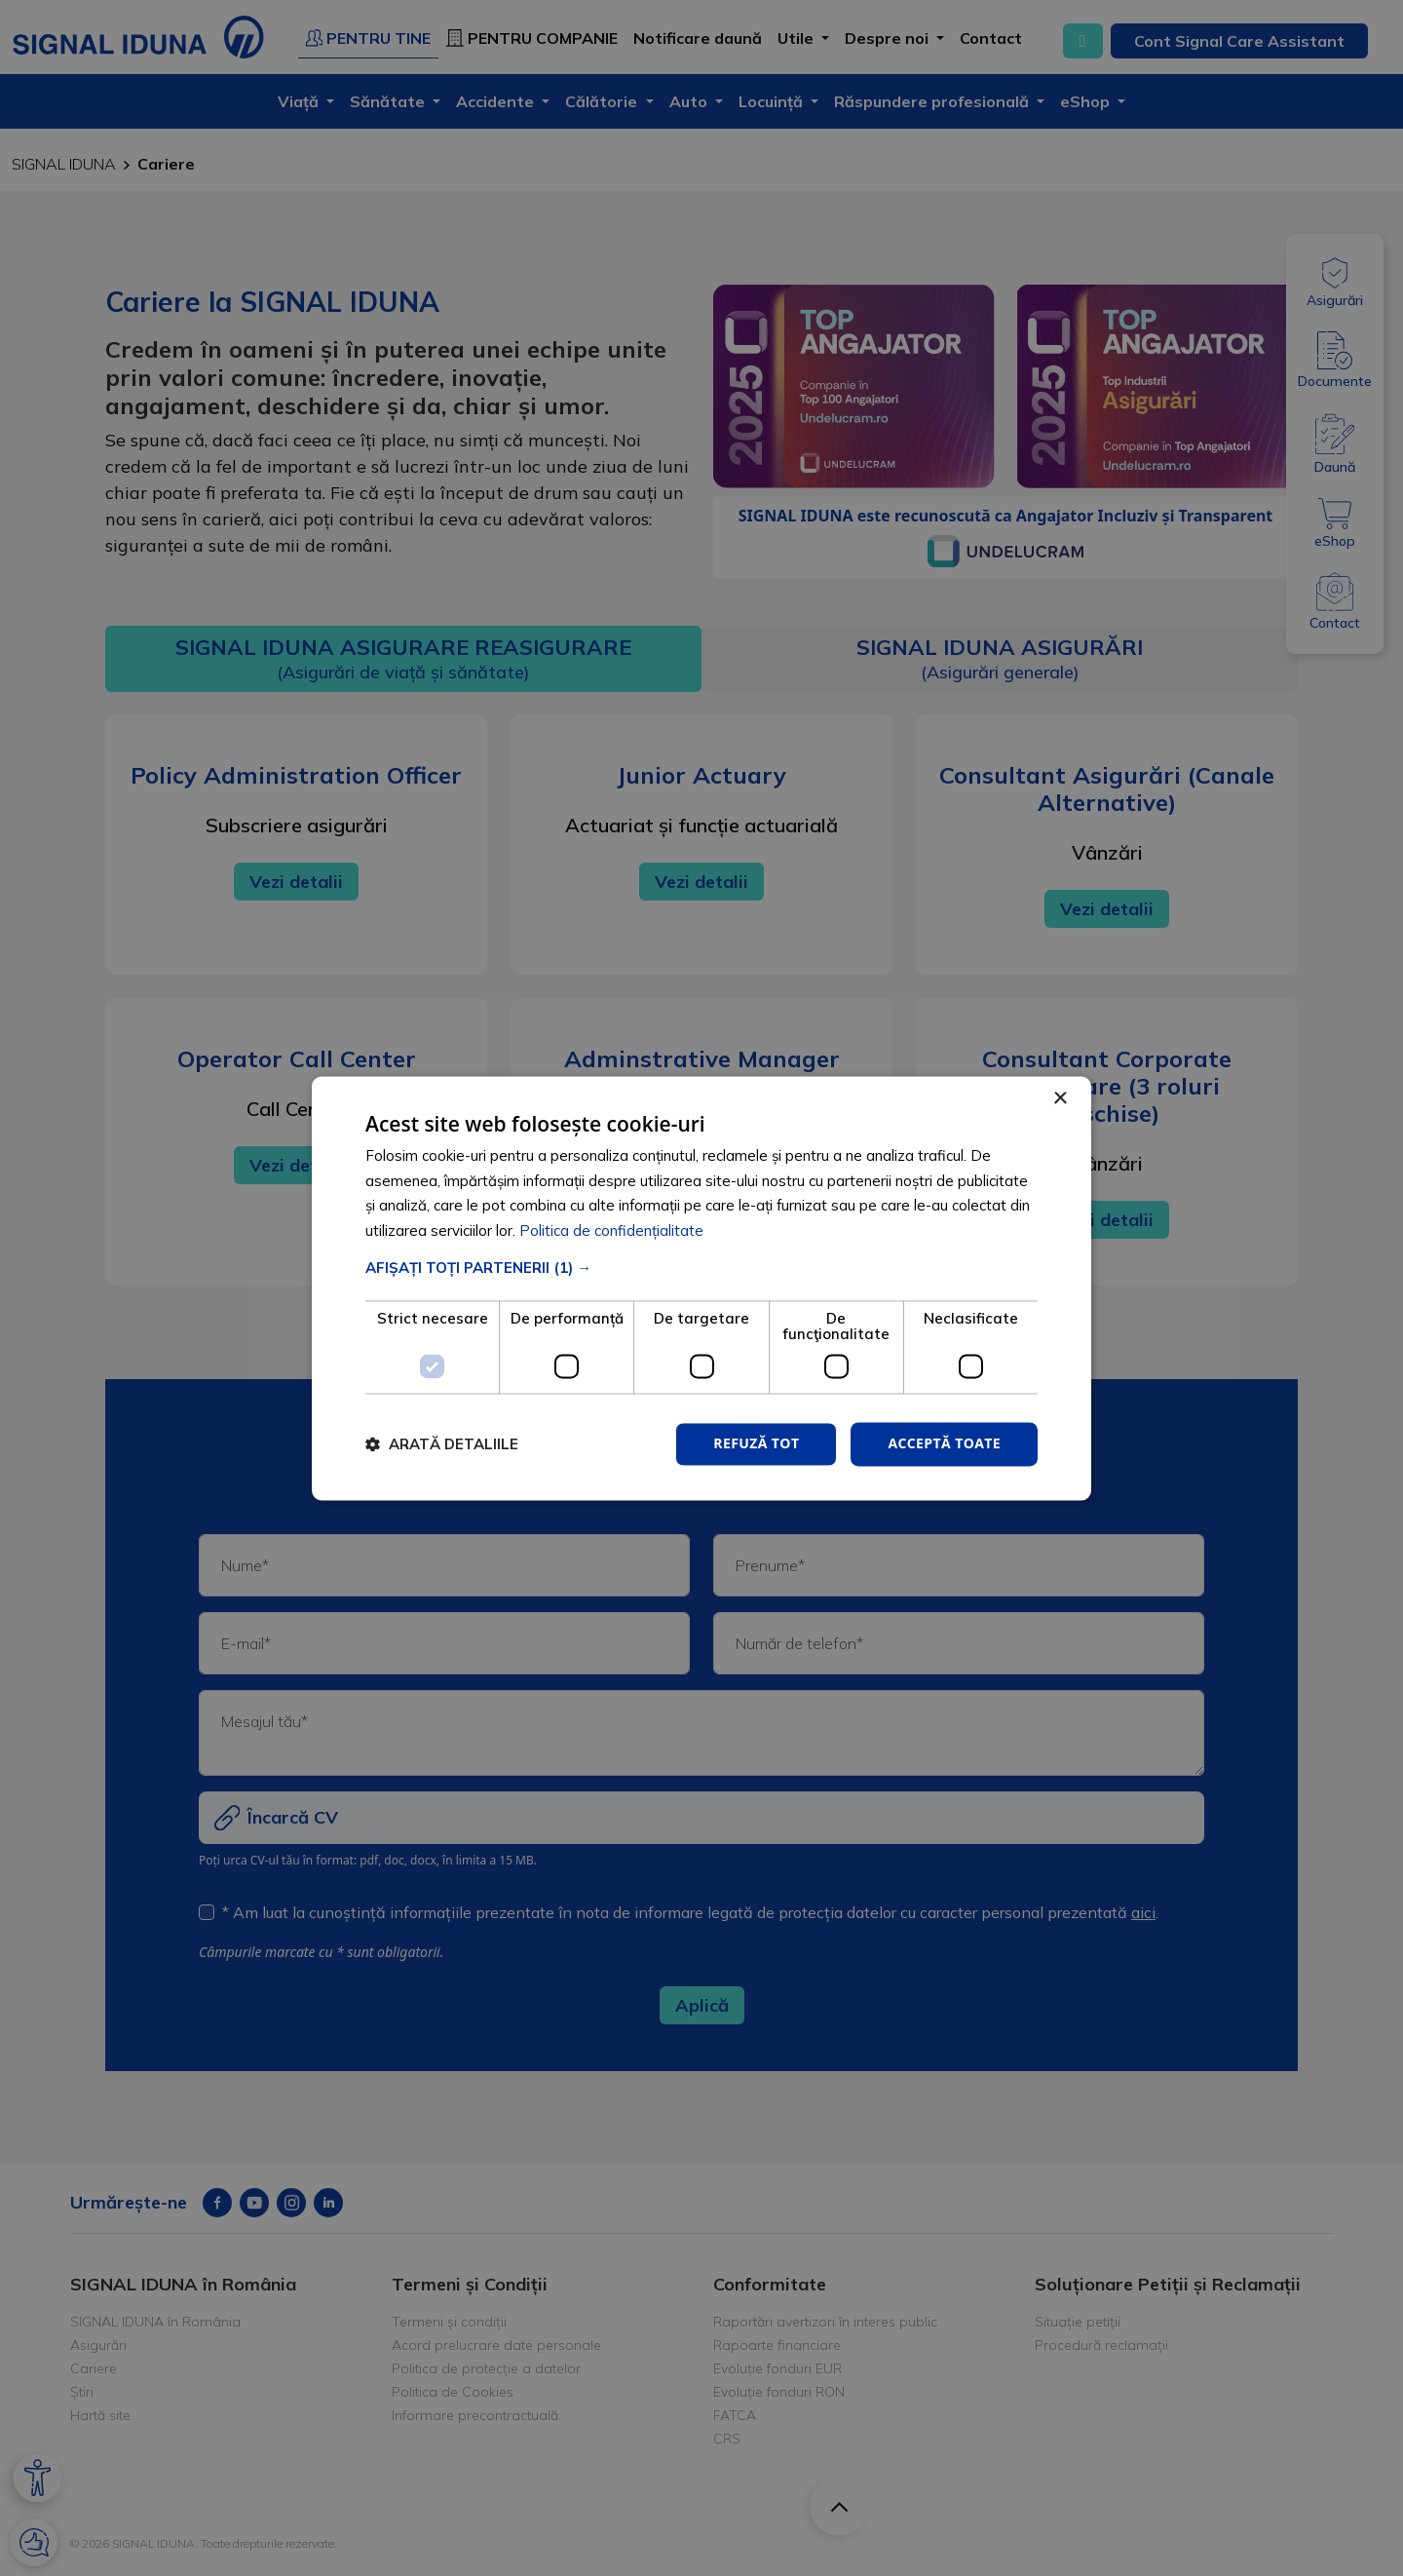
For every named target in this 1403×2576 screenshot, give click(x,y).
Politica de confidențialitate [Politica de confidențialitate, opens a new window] (611, 1231)
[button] (701, 1267)
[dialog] (701, 1288)
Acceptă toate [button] (944, 1443)
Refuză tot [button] (756, 1443)
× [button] (1059, 1099)
